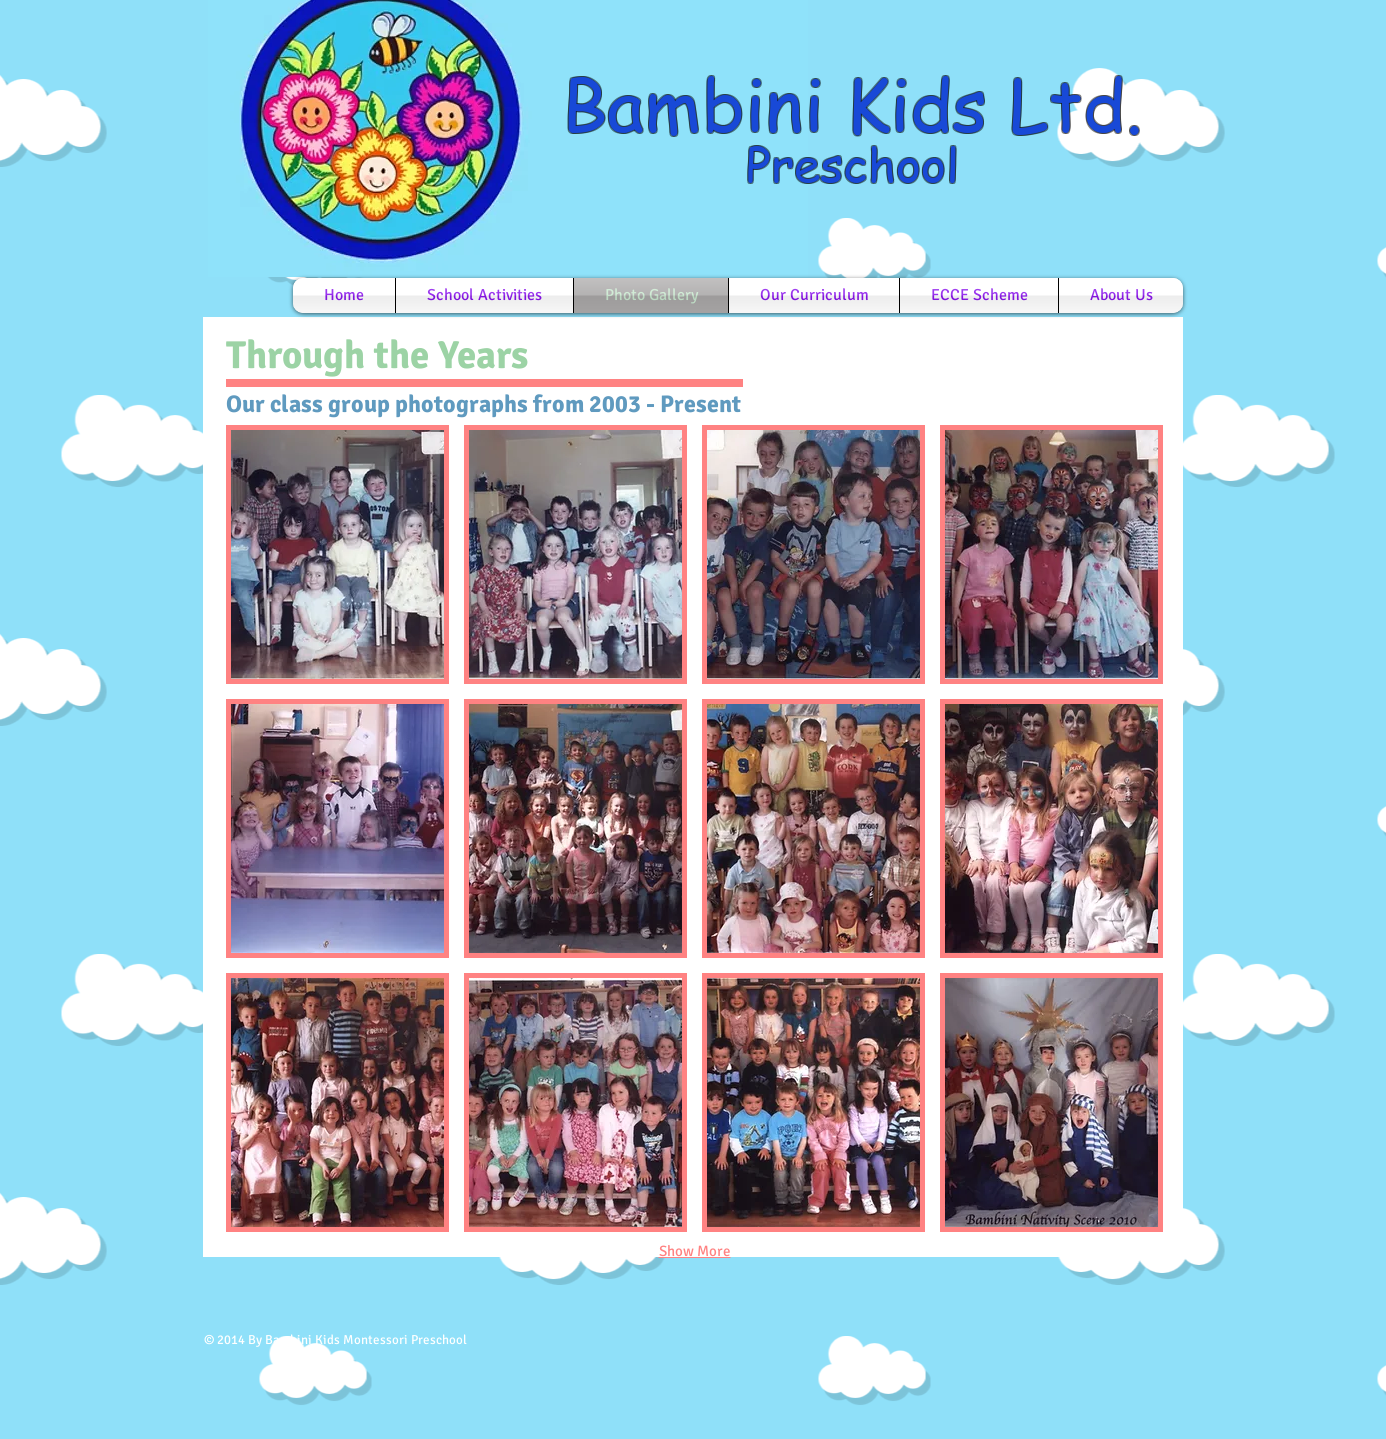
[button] (337, 554)
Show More (695, 1251)
